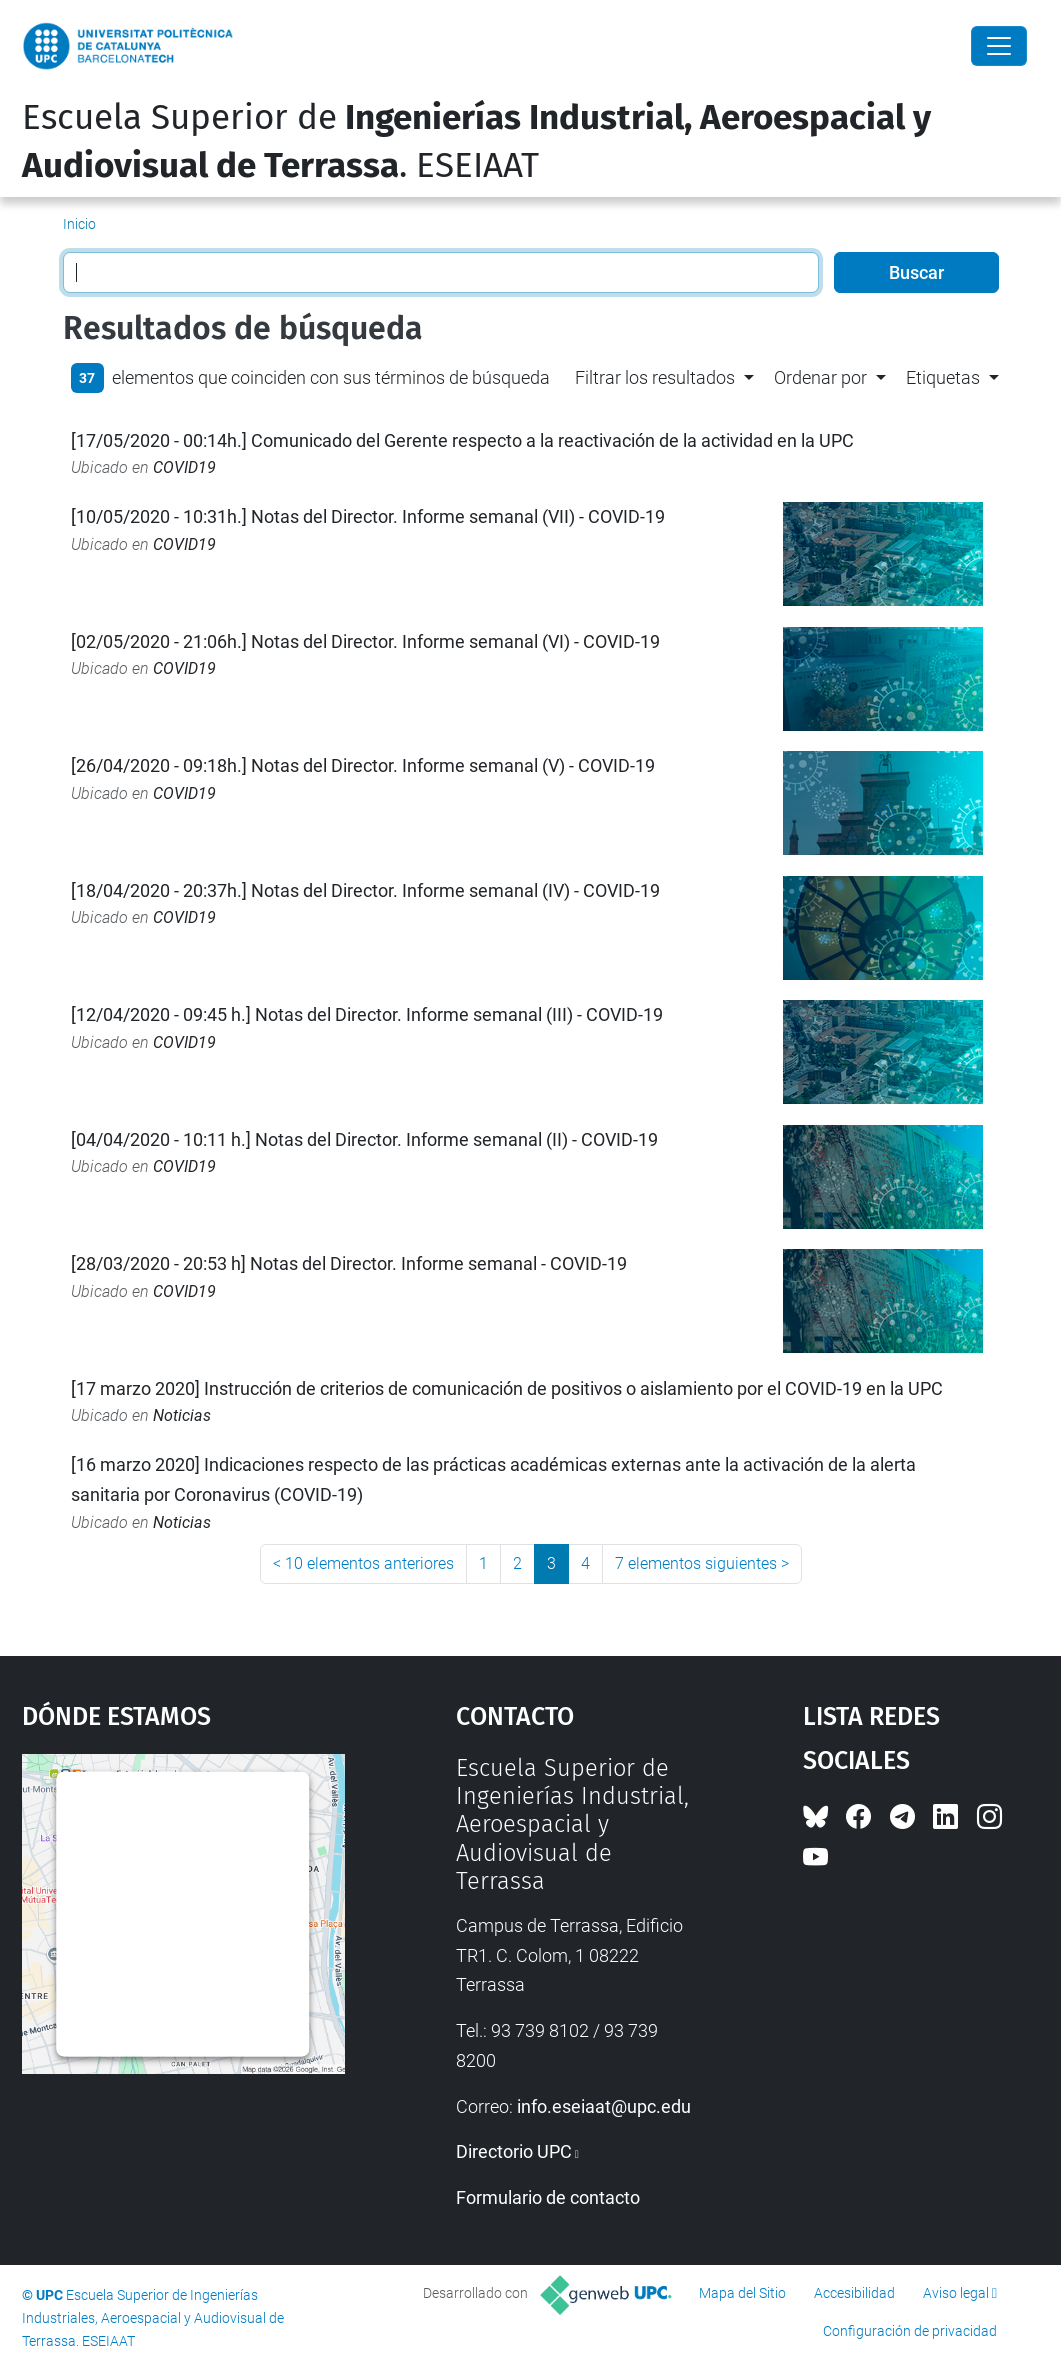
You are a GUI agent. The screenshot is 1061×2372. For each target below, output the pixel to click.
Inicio (79, 224)
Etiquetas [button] (943, 377)
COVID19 (184, 467)
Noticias (182, 1415)
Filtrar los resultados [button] (655, 377)
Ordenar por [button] (820, 377)
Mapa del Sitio (742, 2293)
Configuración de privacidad (910, 2331)
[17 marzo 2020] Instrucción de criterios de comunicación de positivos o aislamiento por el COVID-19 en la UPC (507, 1388)
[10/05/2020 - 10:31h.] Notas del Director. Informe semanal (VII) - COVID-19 (368, 516)
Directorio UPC (514, 2151)
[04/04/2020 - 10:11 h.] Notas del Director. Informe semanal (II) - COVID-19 (364, 1139)
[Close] (999, 46)
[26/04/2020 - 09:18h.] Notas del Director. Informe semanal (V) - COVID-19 (363, 765)
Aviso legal (956, 2293)
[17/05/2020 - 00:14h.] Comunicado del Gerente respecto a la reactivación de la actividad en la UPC (462, 440)
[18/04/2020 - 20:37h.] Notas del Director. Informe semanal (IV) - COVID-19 (365, 890)
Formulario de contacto (548, 2197)
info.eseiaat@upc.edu (604, 2106)
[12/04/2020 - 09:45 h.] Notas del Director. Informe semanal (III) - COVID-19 (367, 1014)
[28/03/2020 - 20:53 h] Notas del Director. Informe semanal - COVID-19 (349, 1263)
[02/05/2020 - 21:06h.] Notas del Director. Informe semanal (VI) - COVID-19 (365, 641)
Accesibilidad (854, 2293)
